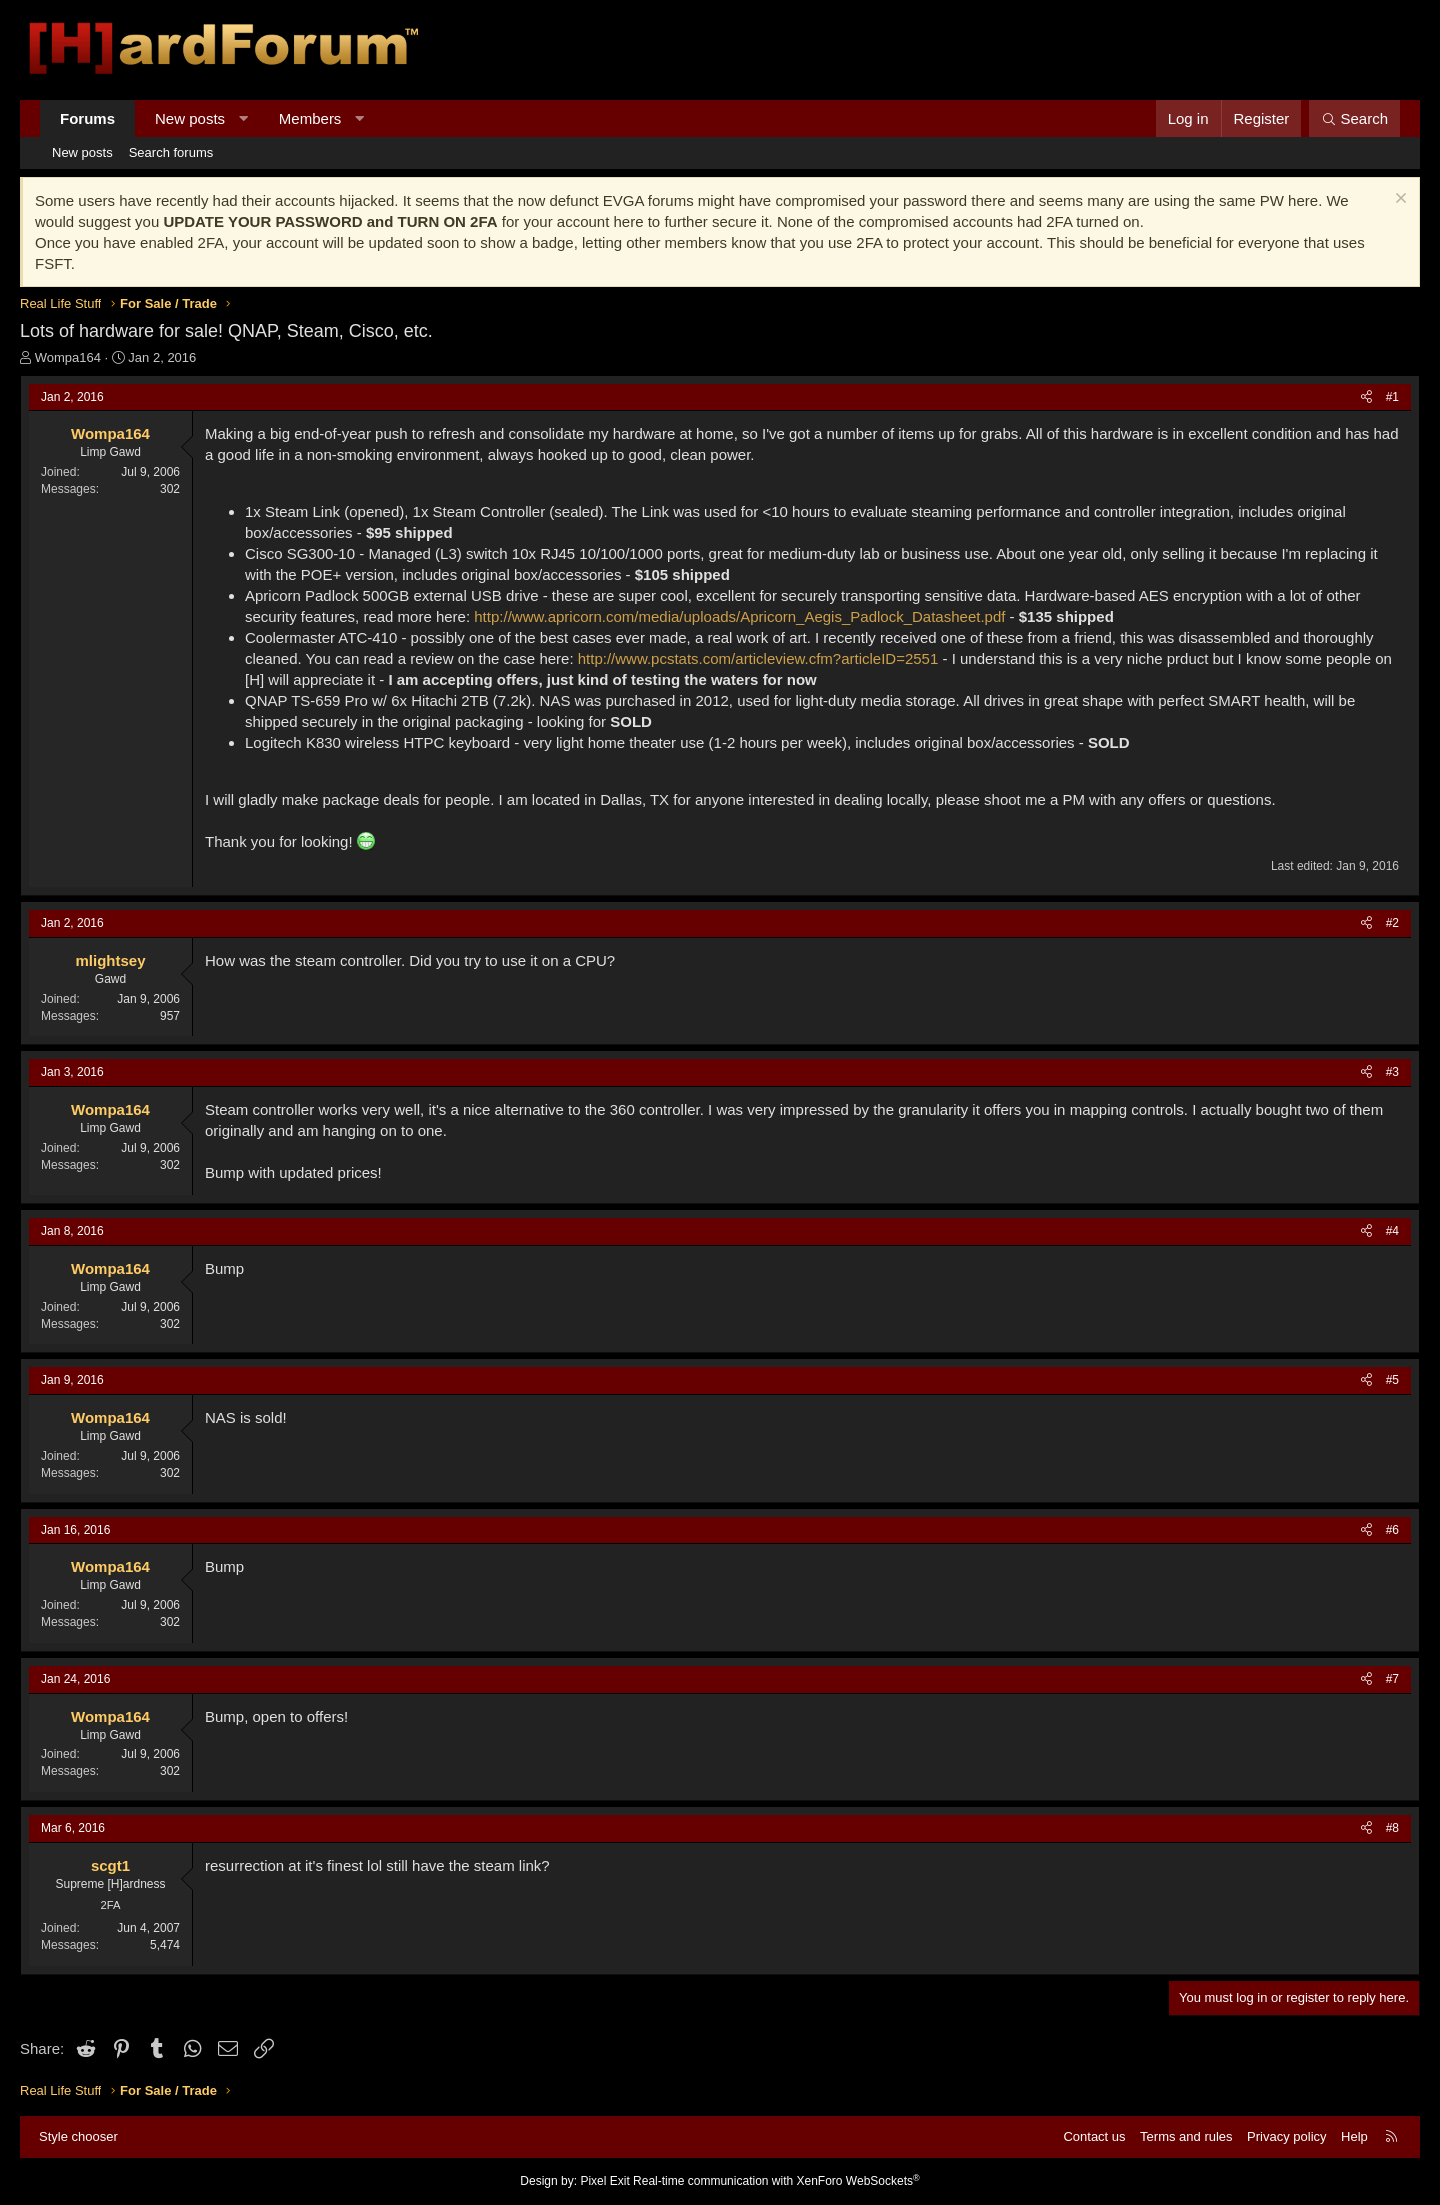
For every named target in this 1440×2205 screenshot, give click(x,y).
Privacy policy (1286, 2136)
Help (1354, 2136)
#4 (1392, 1231)
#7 (1392, 1679)
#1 (1392, 397)
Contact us (1094, 2136)
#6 (1392, 1530)
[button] (243, 118)
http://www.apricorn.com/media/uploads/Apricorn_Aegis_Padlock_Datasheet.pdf (739, 616)
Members (310, 118)
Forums (87, 118)
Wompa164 (68, 357)
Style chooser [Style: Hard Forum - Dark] (78, 2136)
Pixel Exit (604, 2181)
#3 (1392, 1072)
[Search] (1354, 118)
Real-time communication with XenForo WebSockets (776, 2181)
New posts (190, 118)
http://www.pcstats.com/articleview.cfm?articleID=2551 (758, 658)
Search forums (171, 152)
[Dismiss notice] (1398, 200)
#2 (1392, 923)
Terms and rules (1186, 2136)
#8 (1392, 1828)
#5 (1392, 1380)
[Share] (1366, 397)
